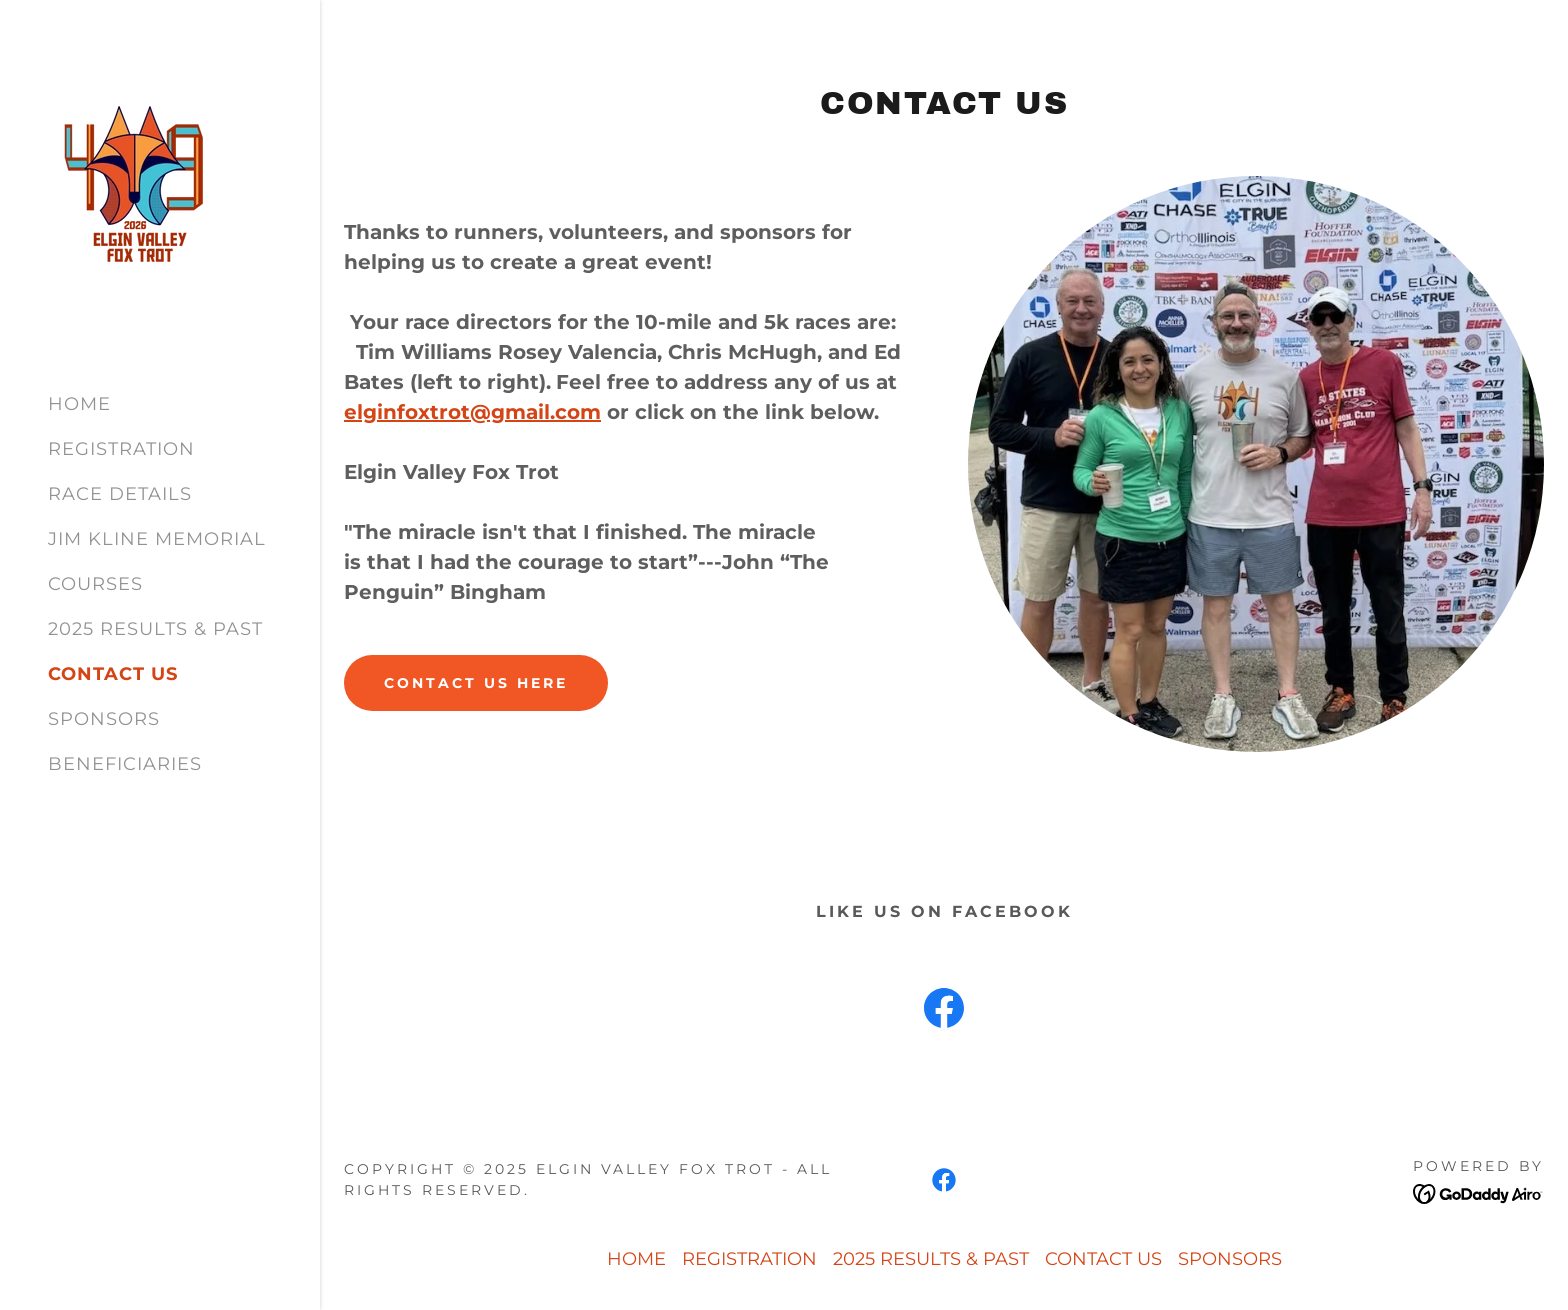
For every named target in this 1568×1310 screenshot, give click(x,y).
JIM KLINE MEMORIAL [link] (157, 539)
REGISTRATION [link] (121, 449)
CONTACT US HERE (476, 683)
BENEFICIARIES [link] (125, 764)
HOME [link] (79, 404)
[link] (135, 188)
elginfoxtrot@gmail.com (472, 412)
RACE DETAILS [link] (120, 494)
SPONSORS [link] (104, 719)
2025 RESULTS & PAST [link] (155, 629)
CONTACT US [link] (113, 674)
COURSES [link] (95, 584)
